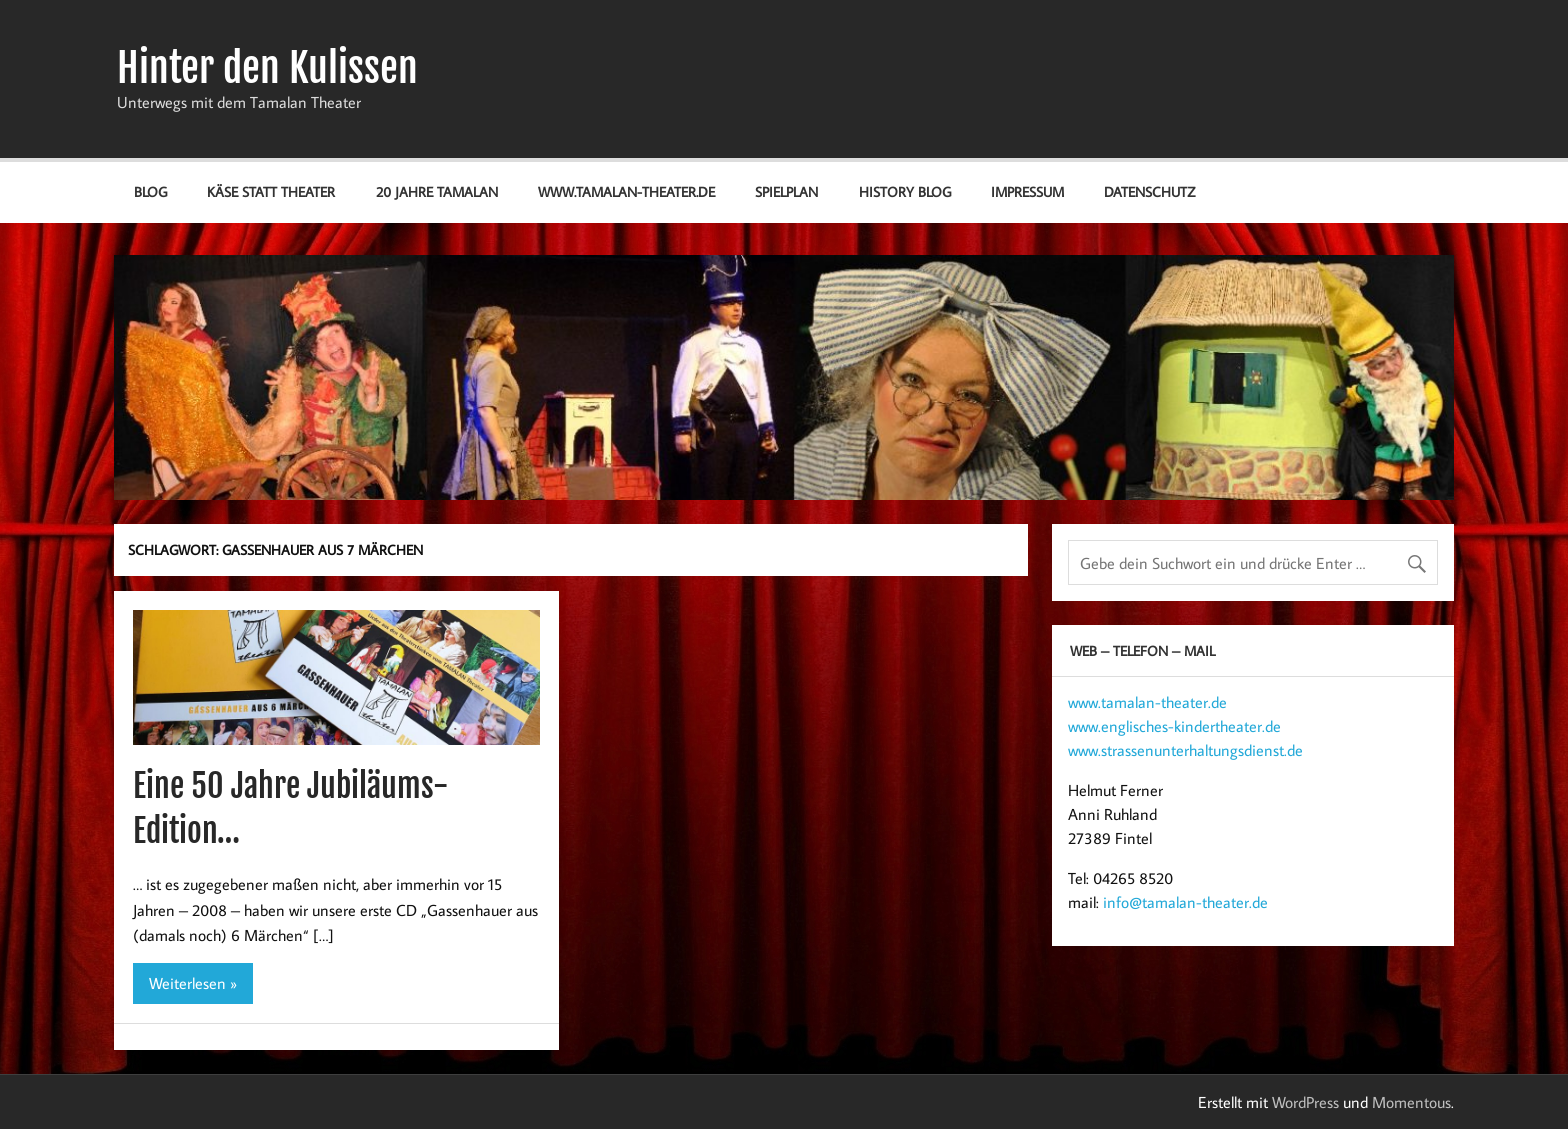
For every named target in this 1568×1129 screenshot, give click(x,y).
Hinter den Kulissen (267, 68)
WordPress (1305, 1102)
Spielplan (786, 191)
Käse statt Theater (271, 191)
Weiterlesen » (193, 983)
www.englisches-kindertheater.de (1174, 726)
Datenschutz (1149, 191)
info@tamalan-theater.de (1185, 902)
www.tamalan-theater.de (626, 191)
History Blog (905, 191)
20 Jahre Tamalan (437, 191)
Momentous (1411, 1102)
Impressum (1027, 191)
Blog (150, 191)
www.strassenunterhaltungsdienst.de (1185, 750)
